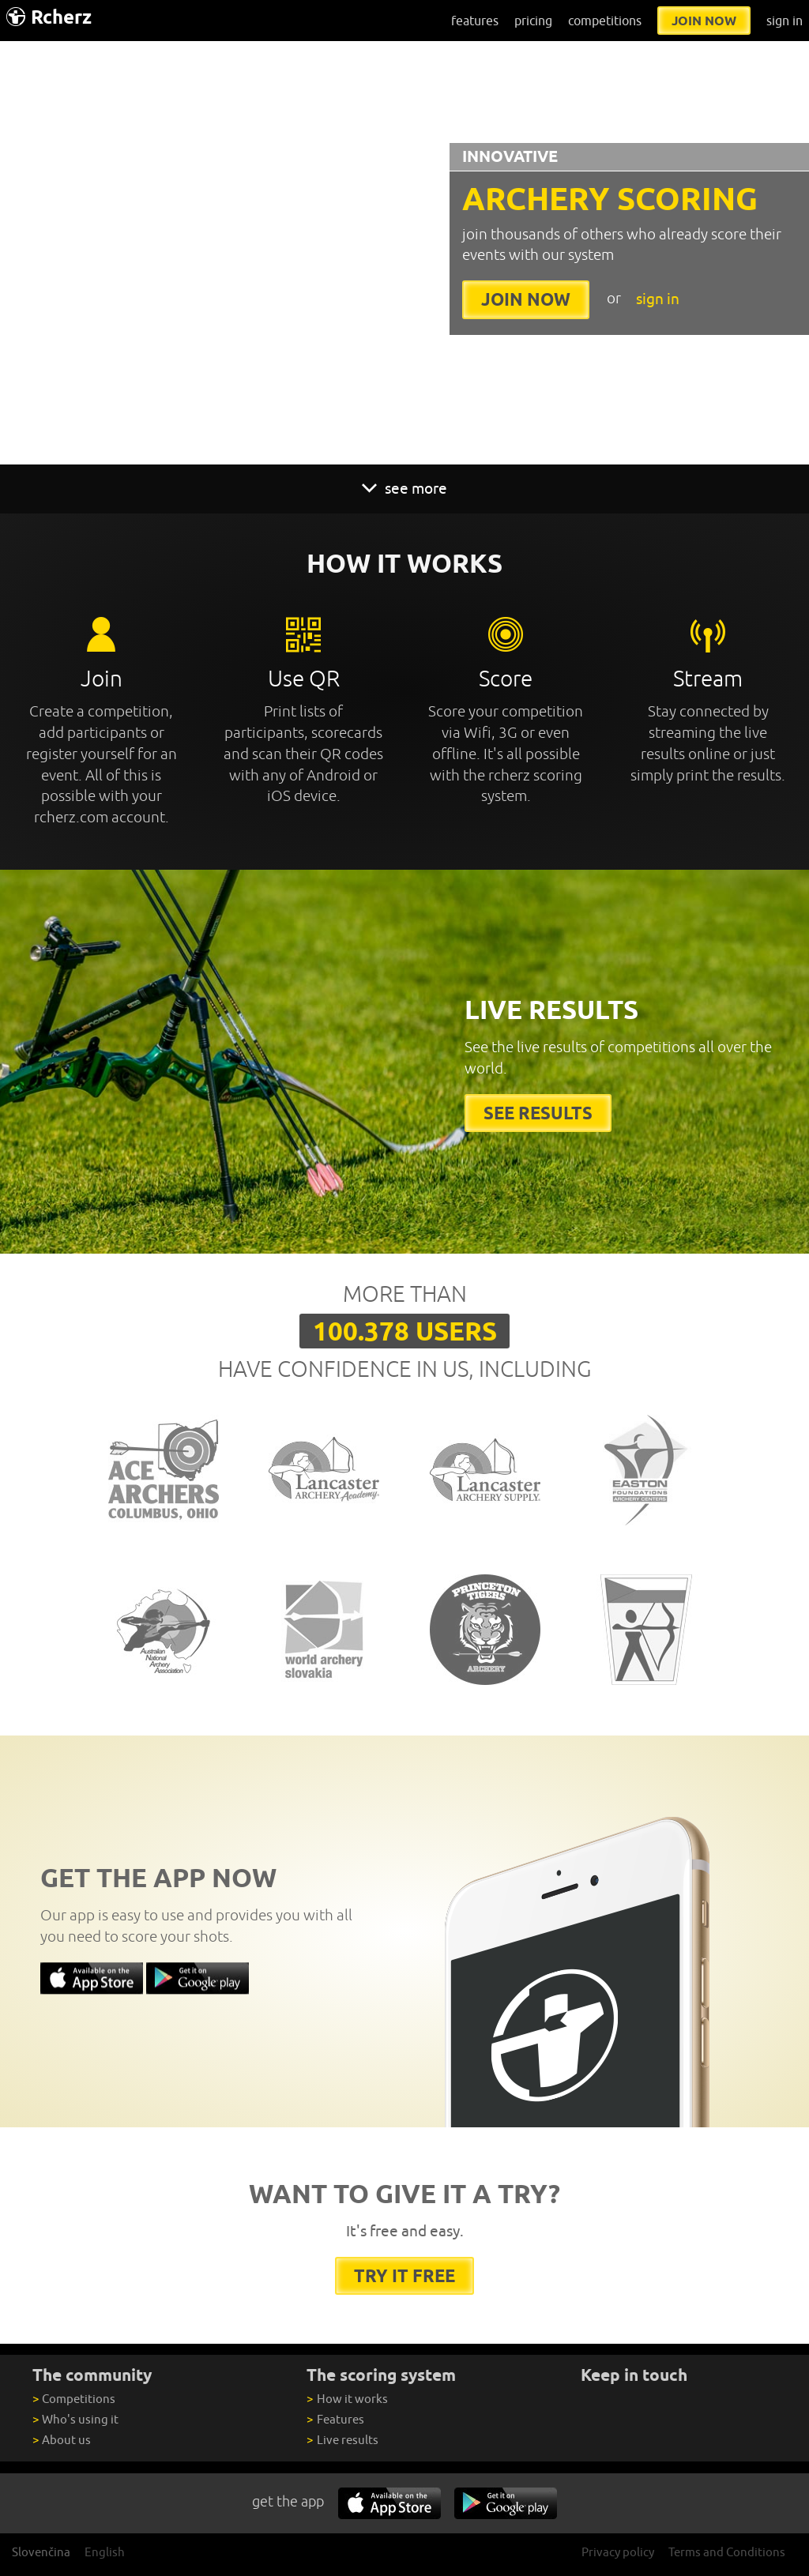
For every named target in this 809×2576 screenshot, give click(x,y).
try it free (404, 2275)
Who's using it (75, 2419)
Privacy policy (617, 2552)
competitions (605, 20)
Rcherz (49, 17)
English (105, 2552)
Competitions (73, 2398)
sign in (784, 20)
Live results (342, 2439)
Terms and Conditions (726, 2552)
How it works (347, 2398)
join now (704, 20)
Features (335, 2419)
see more (404, 488)
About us (61, 2439)
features (475, 20)
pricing (533, 20)
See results (538, 1113)
